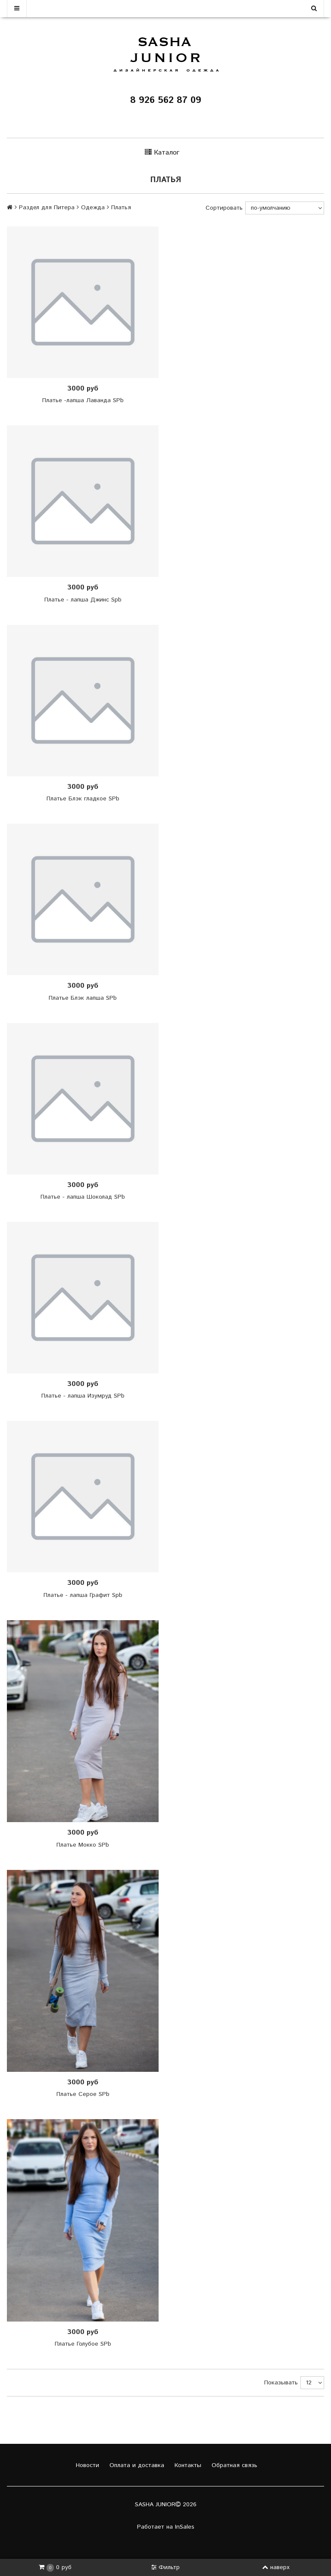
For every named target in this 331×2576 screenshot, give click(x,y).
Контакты (186, 2465)
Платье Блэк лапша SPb (83, 998)
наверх (276, 2567)
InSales (184, 2527)
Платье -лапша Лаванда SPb (83, 400)
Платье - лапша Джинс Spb (83, 599)
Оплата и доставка (135, 2465)
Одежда (93, 207)
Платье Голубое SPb (83, 2344)
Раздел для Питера (47, 207)
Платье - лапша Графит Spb (83, 1595)
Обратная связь (233, 2465)
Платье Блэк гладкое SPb (83, 798)
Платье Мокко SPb (82, 1845)
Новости (86, 2465)
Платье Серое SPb (82, 2094)
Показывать (281, 2382)
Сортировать (224, 208)
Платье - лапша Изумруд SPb (83, 1396)
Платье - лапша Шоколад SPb (83, 1197)
